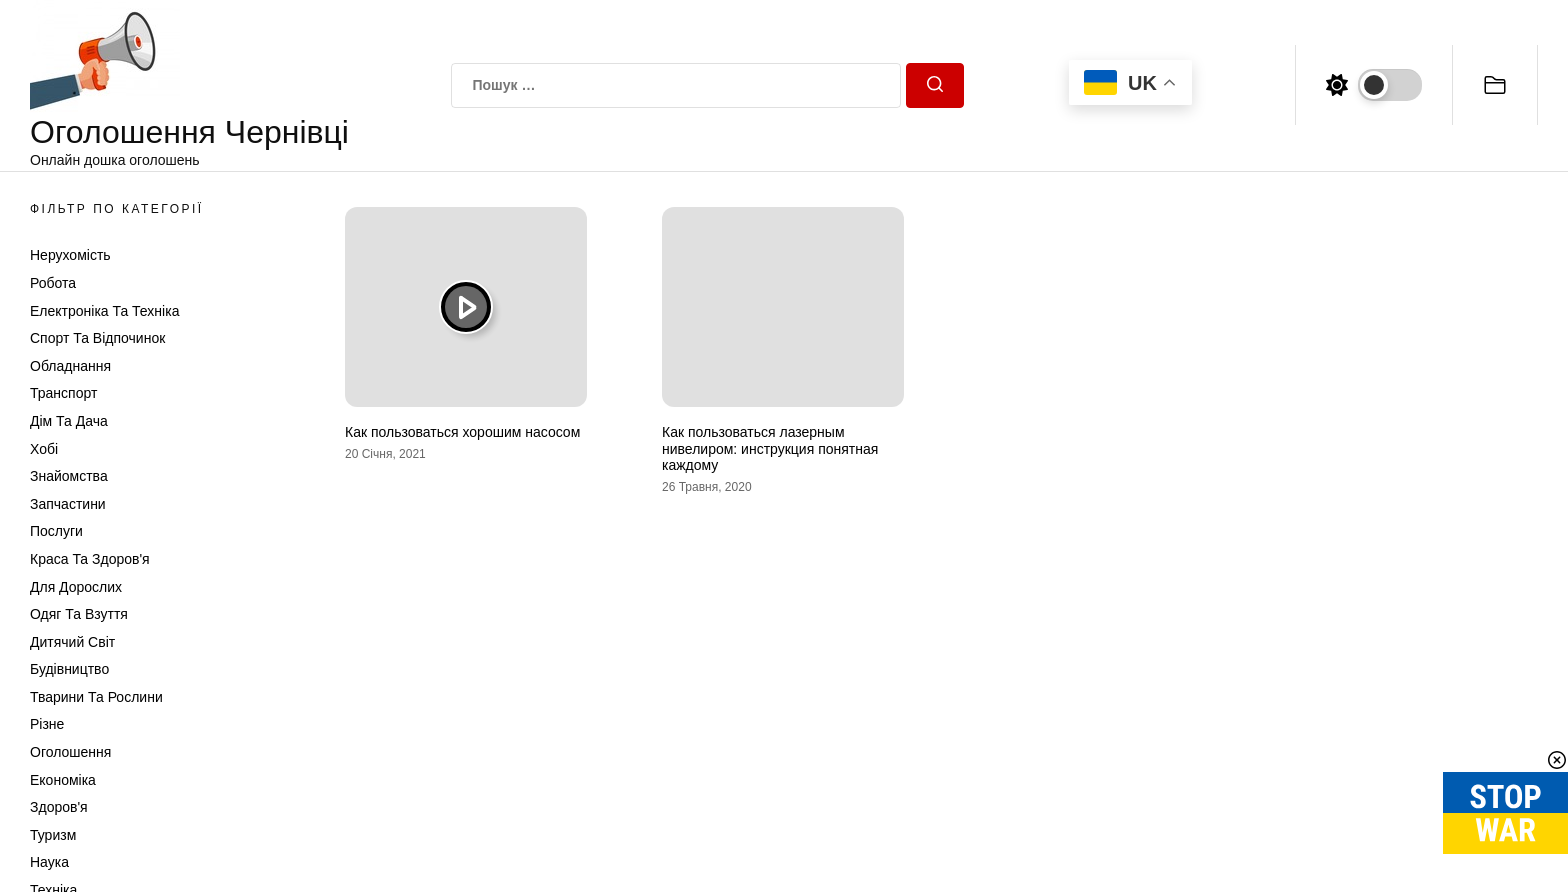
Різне (47, 724)
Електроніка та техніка (104, 311)
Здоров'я (59, 807)
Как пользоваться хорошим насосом (462, 432)
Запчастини (68, 504)
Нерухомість (70, 255)
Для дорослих (76, 587)
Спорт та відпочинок (97, 338)
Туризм (53, 835)
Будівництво (69, 669)
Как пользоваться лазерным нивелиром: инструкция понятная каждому (770, 449)
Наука (49, 862)
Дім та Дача (69, 421)
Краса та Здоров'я (90, 559)
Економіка (63, 780)
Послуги (56, 531)
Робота (53, 283)
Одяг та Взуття (79, 614)
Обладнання (70, 366)
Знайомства (69, 476)
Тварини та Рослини (96, 697)
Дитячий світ (72, 642)
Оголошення (70, 752)
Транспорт (63, 393)
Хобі (44, 449)
